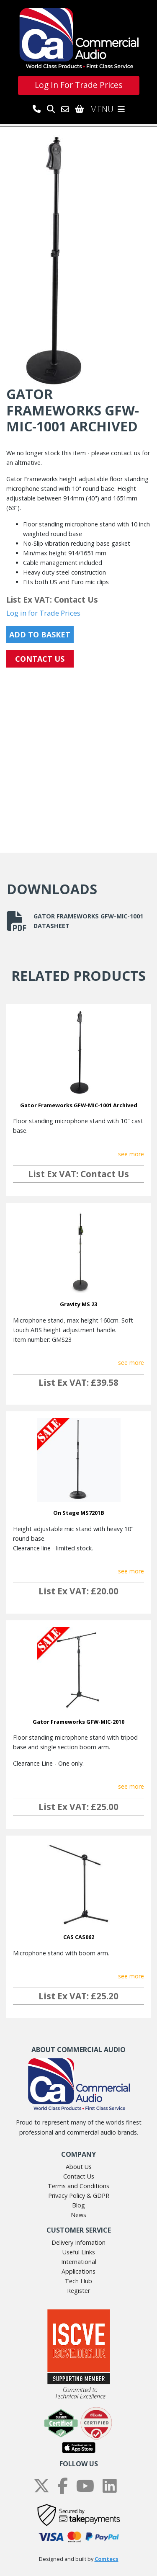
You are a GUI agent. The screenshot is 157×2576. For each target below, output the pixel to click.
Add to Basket (39, 634)
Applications (78, 2271)
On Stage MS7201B (78, 1512)
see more (131, 1154)
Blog (78, 2205)
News (78, 2215)
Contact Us (78, 2176)
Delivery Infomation (78, 2242)
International (78, 2262)
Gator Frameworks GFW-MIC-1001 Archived (78, 1105)
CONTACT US (39, 659)
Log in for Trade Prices (43, 613)
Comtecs (106, 2559)
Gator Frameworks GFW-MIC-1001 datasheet (75, 921)
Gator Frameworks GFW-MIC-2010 (78, 1721)
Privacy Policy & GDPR (78, 2196)
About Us (79, 2167)
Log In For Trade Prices (78, 84)
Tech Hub (78, 2281)
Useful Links (78, 2252)
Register (78, 2291)
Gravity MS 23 (78, 1304)
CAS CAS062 (78, 1937)
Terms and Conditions (78, 2186)
